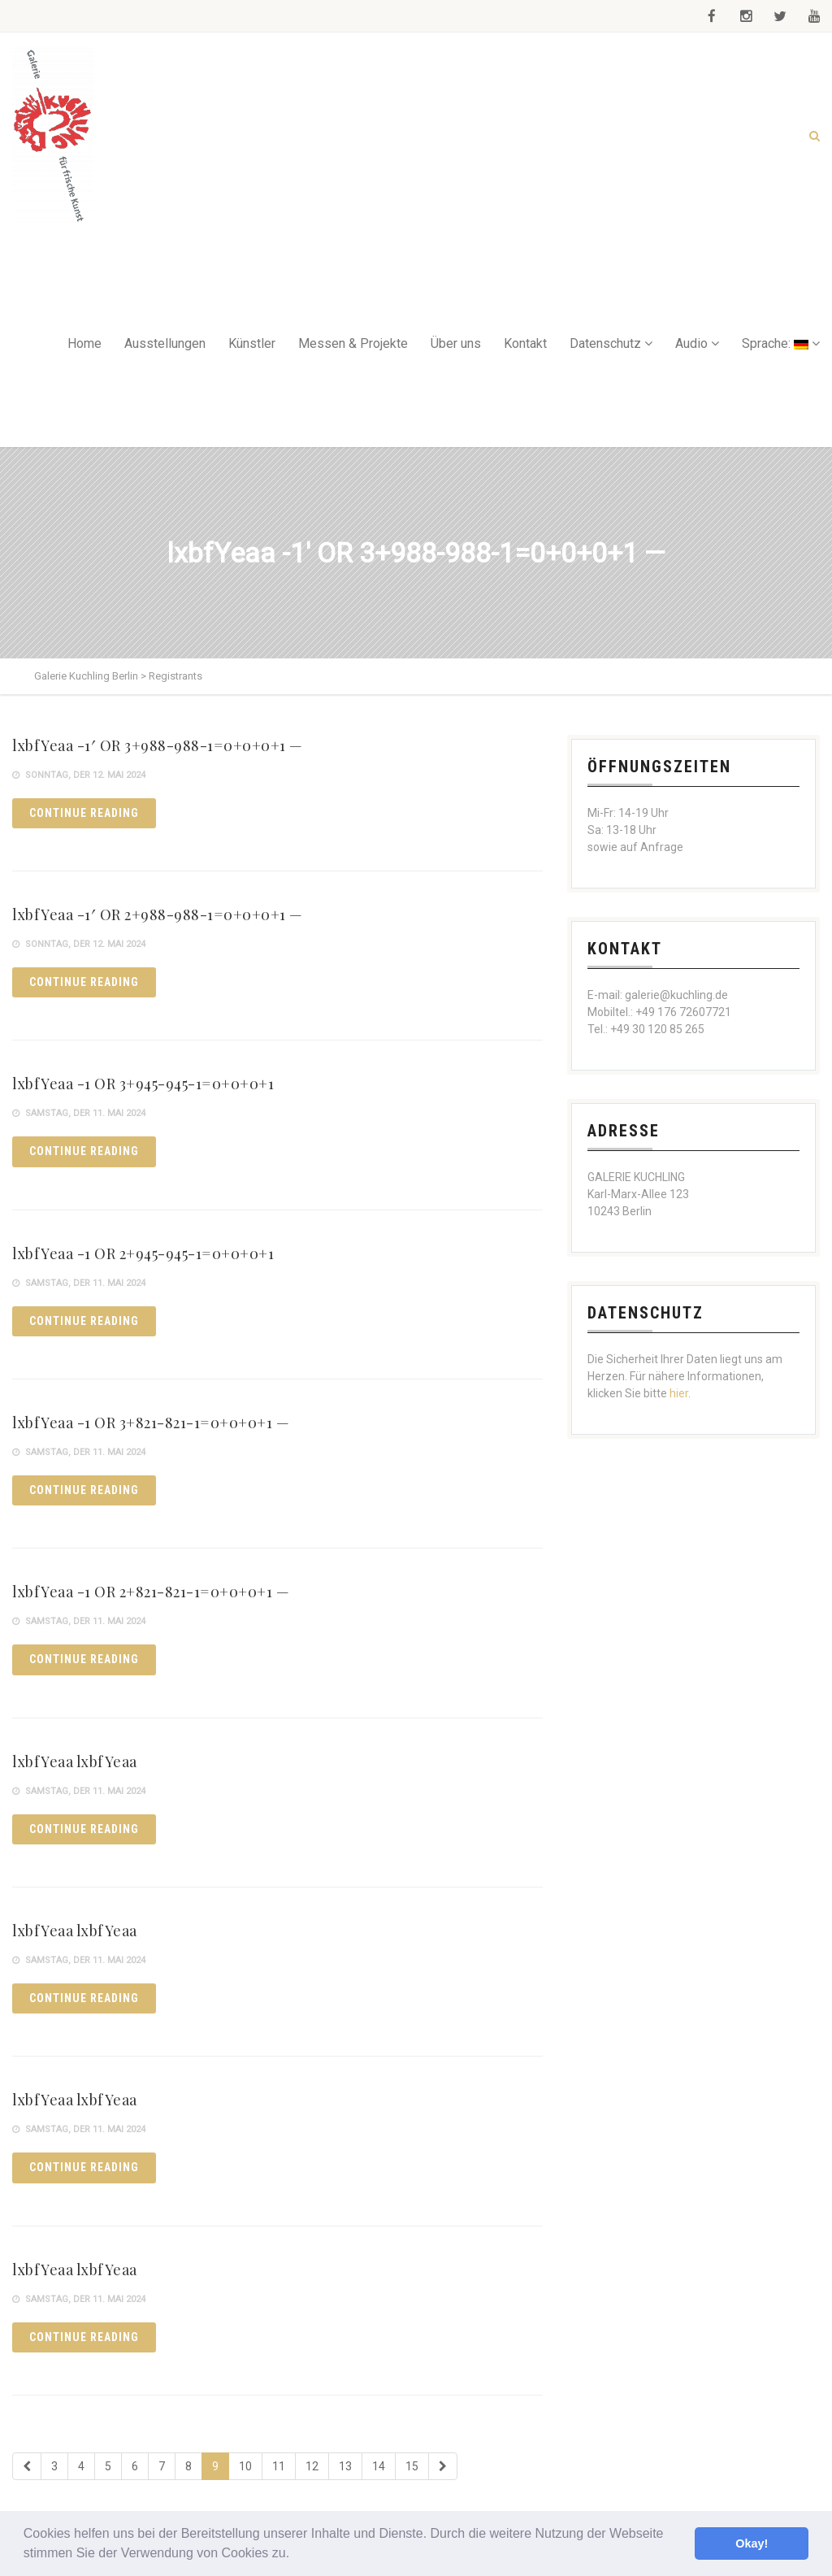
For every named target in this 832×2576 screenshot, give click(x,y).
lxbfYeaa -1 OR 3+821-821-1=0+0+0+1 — (150, 1422)
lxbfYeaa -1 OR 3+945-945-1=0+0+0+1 (143, 1083)
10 (245, 2466)
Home (84, 343)
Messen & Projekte (353, 343)
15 (411, 2466)
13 (345, 2466)
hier (679, 1393)
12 (312, 2466)
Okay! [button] (751, 2543)
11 (278, 2466)
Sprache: (775, 343)
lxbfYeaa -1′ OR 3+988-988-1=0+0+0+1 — (157, 745)
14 (378, 2466)
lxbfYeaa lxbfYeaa (74, 1761)
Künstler (251, 343)
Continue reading (84, 812)
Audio (691, 343)
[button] (295, 2554)
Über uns (456, 343)
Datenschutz (605, 343)
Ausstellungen (165, 343)
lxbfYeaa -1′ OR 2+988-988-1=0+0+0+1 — (157, 914)
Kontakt (525, 343)
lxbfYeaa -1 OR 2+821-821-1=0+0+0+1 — (150, 1591)
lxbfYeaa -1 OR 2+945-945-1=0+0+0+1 (143, 1253)
